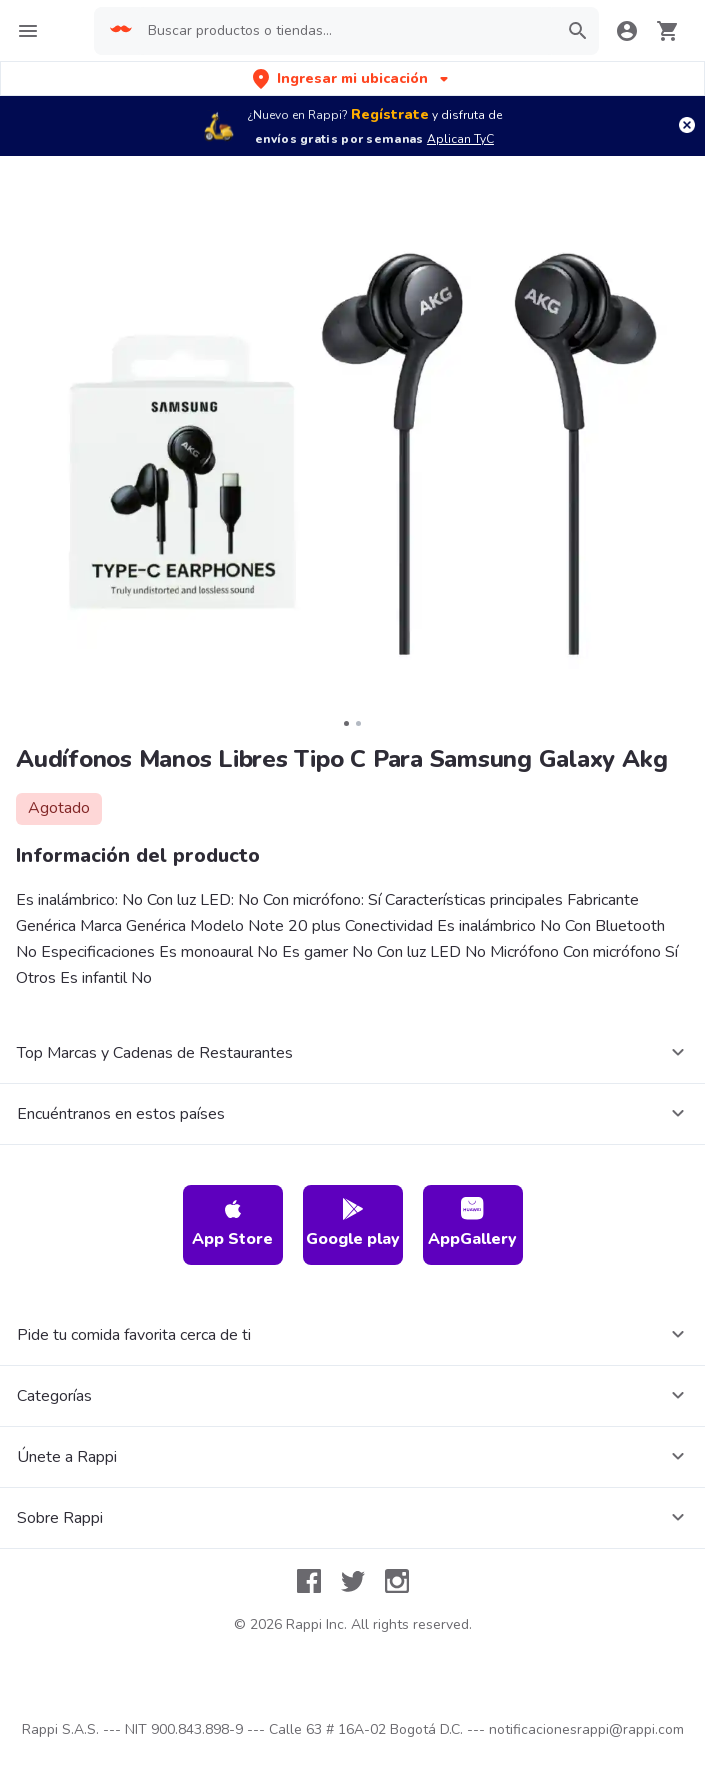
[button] (352, 78)
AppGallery (472, 1223)
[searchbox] (346, 31)
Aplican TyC (460, 139)
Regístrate (390, 114)
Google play (353, 1223)
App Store (232, 1223)
